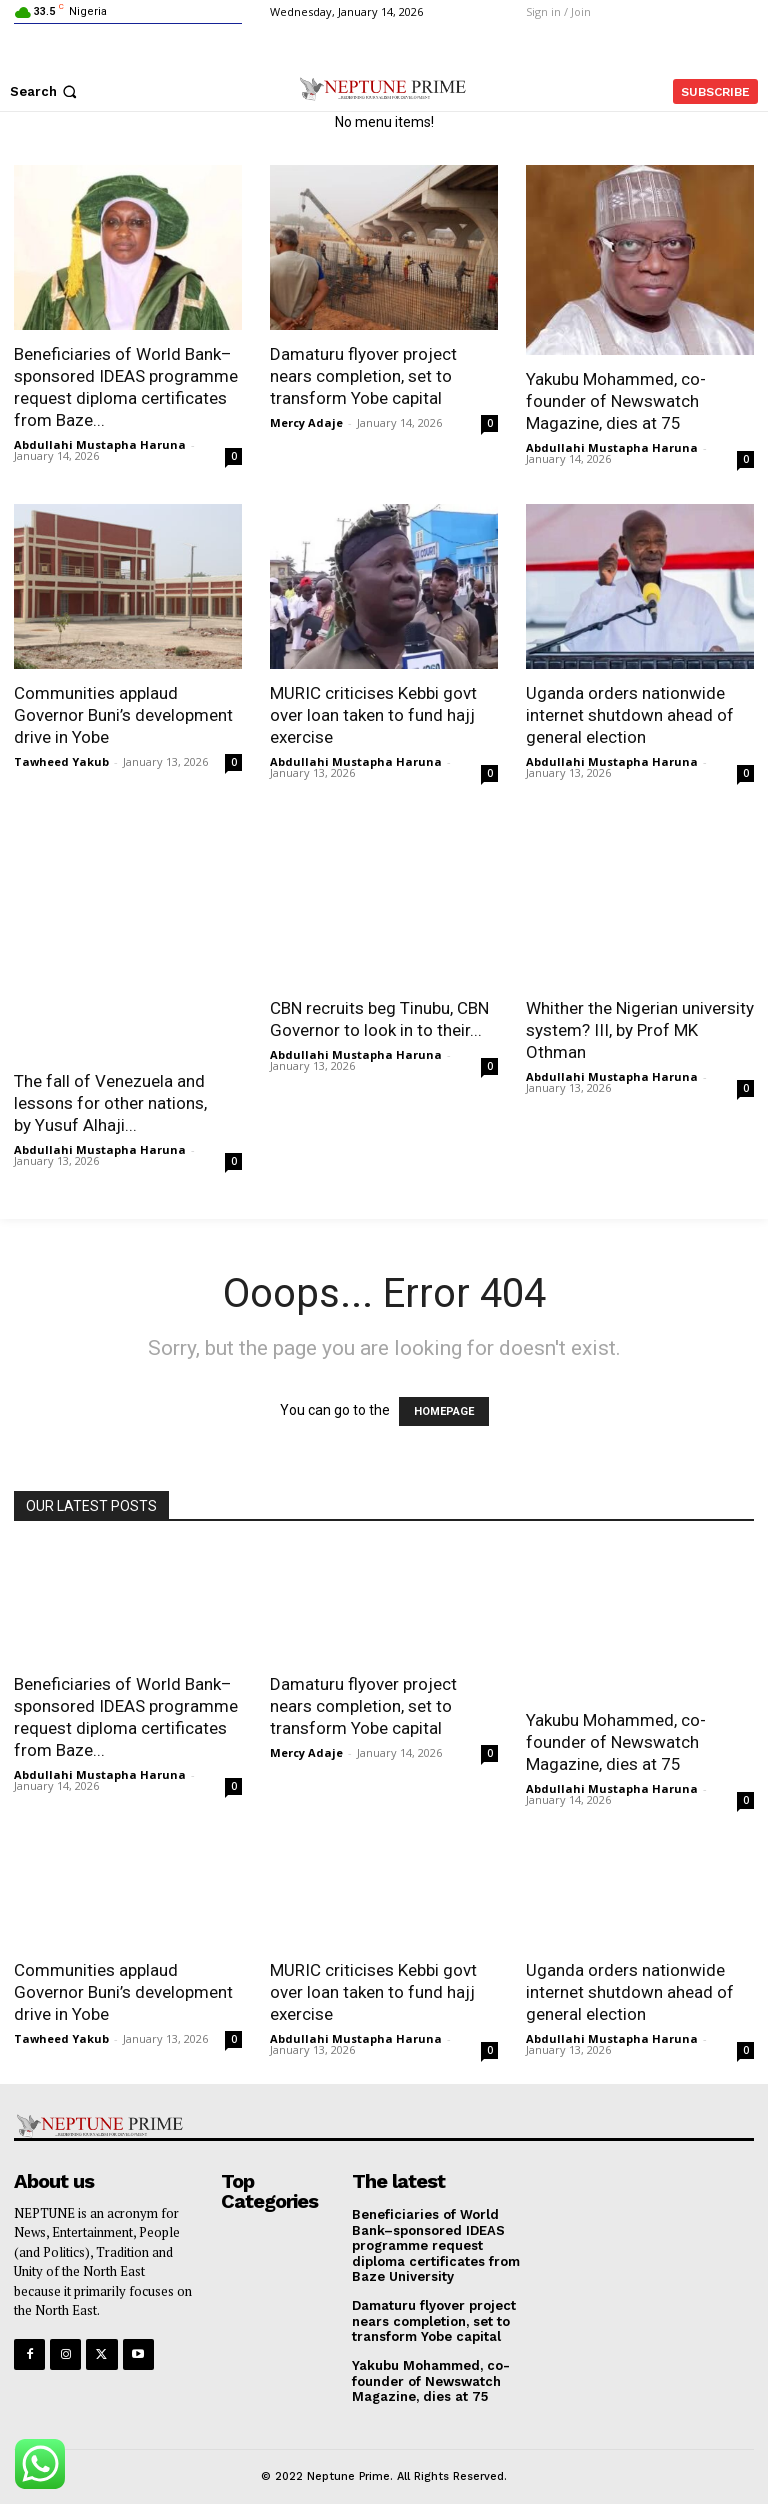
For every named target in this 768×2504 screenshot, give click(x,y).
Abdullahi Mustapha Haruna (100, 444)
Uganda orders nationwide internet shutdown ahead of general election (630, 715)
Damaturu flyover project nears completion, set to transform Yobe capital (363, 376)
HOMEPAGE (444, 1411)
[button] (45, 91)
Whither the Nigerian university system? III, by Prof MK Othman (640, 1030)
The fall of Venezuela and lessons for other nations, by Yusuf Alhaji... (110, 1103)
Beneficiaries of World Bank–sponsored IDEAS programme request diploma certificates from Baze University (436, 2231)
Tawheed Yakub (61, 761)
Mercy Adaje (306, 422)
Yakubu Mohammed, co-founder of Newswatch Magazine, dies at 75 (616, 401)
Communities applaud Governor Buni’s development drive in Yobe (123, 715)
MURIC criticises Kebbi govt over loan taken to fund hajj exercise (375, 715)
